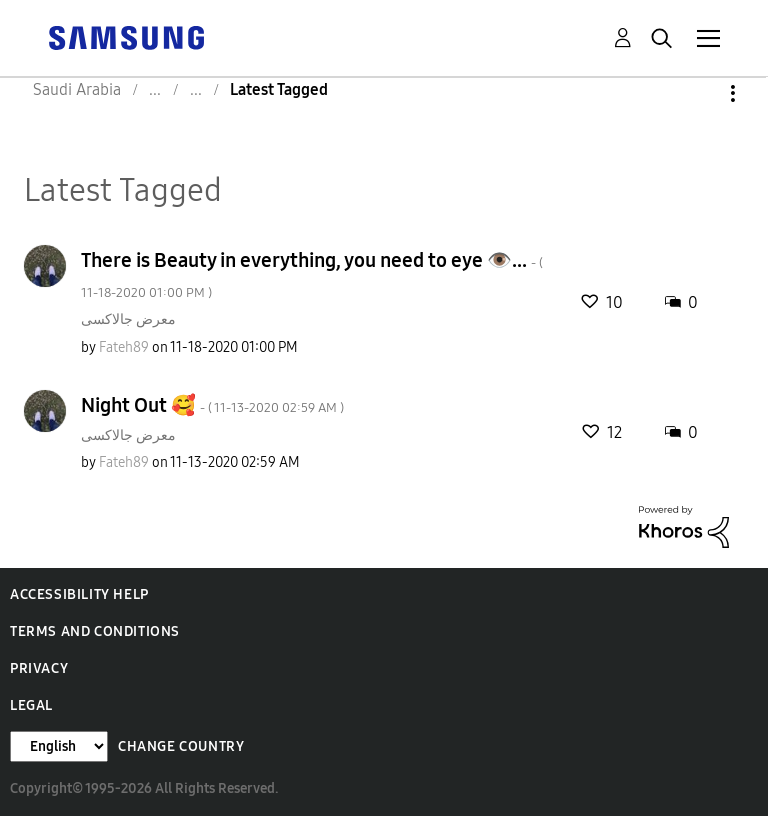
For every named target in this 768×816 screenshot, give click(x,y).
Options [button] (699, 93)
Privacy (39, 668)
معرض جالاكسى (128, 319)
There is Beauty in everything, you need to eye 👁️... (312, 274)
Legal (31, 705)
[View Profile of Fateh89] (124, 347)
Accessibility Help (79, 594)
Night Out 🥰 (212, 405)
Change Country (181, 746)
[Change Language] (59, 746)
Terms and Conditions (95, 631)
